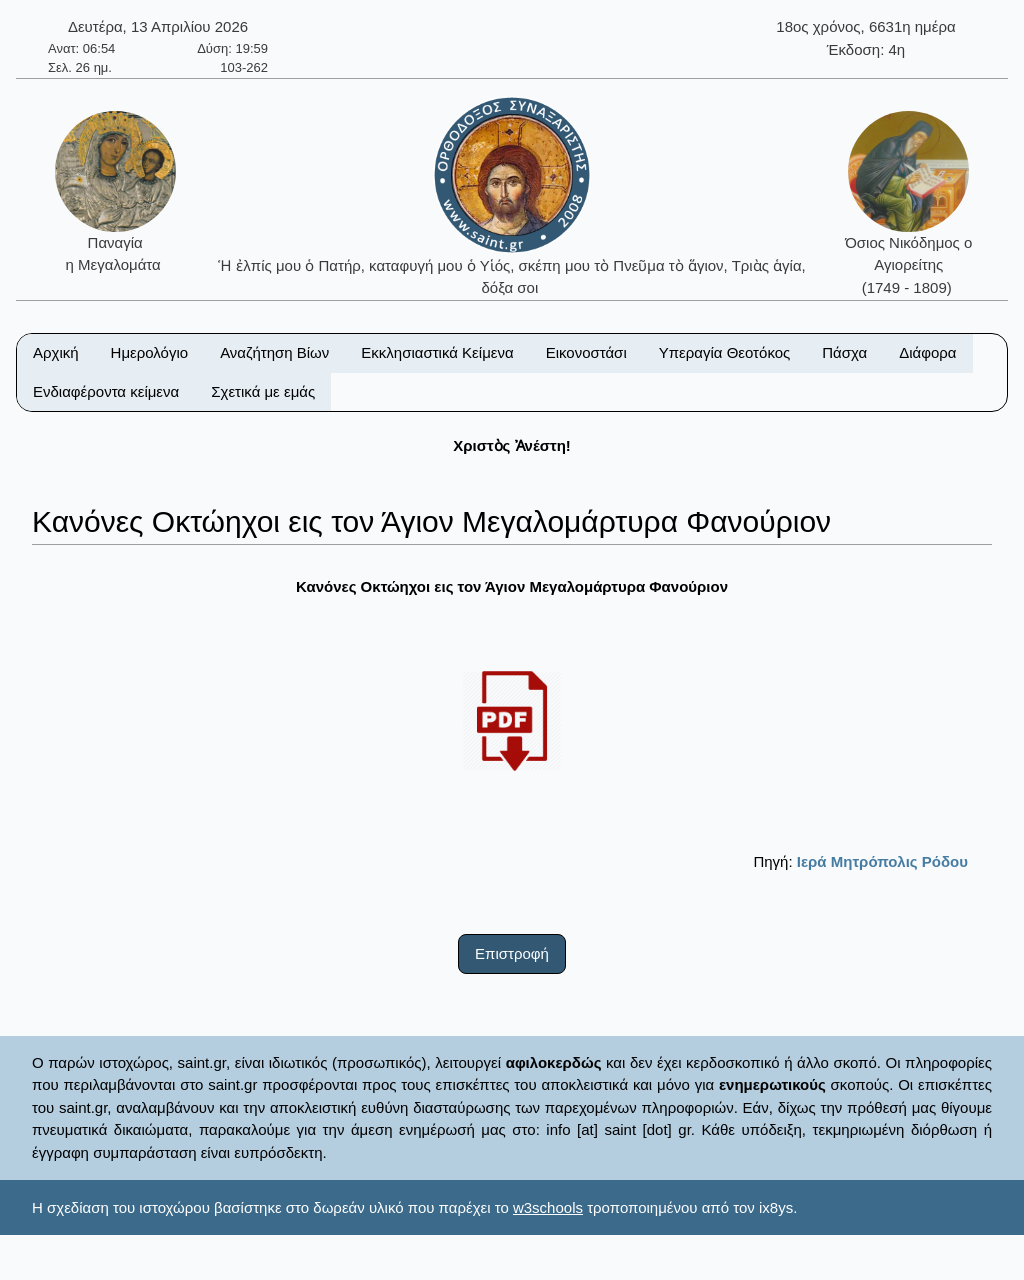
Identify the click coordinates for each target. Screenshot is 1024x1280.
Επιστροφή (512, 953)
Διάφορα (927, 352)
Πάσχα (844, 352)
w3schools (548, 1207)
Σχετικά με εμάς (263, 391)
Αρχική (56, 352)
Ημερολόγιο (150, 352)
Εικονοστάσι (586, 352)
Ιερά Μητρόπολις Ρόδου (882, 861)
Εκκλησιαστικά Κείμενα (437, 352)
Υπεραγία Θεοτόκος (725, 352)
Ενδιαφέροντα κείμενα (106, 391)
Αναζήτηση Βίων (274, 352)
